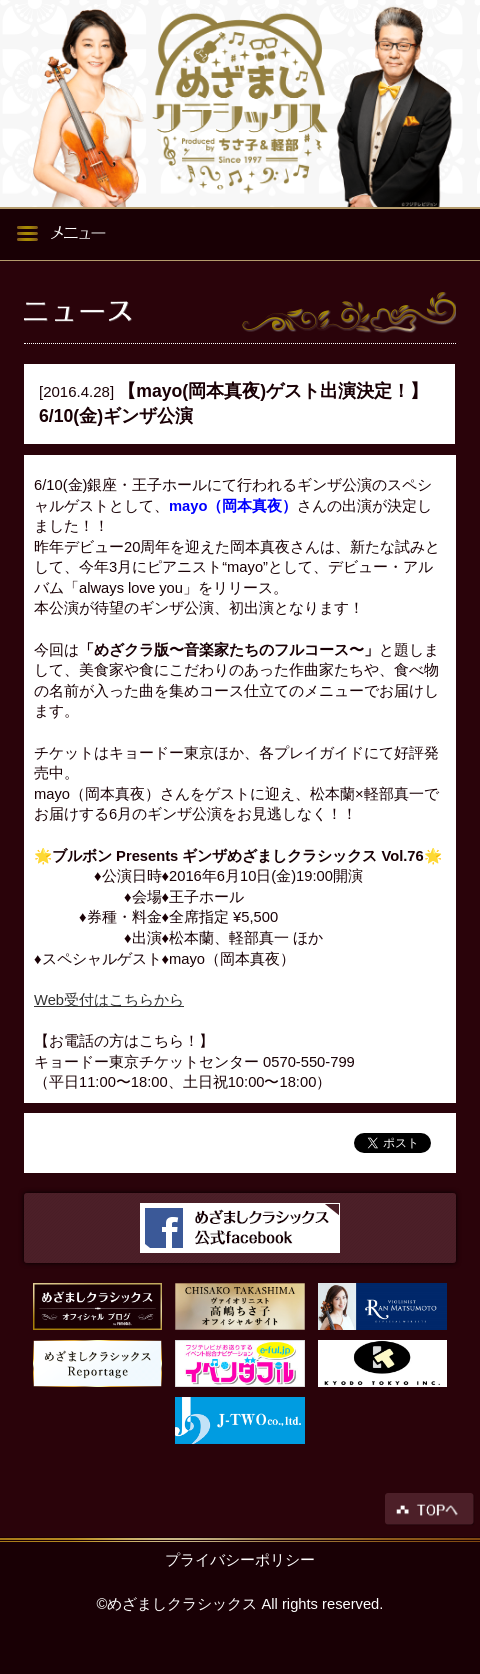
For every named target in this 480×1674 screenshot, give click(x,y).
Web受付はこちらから (109, 1000)
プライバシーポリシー (240, 1560)
